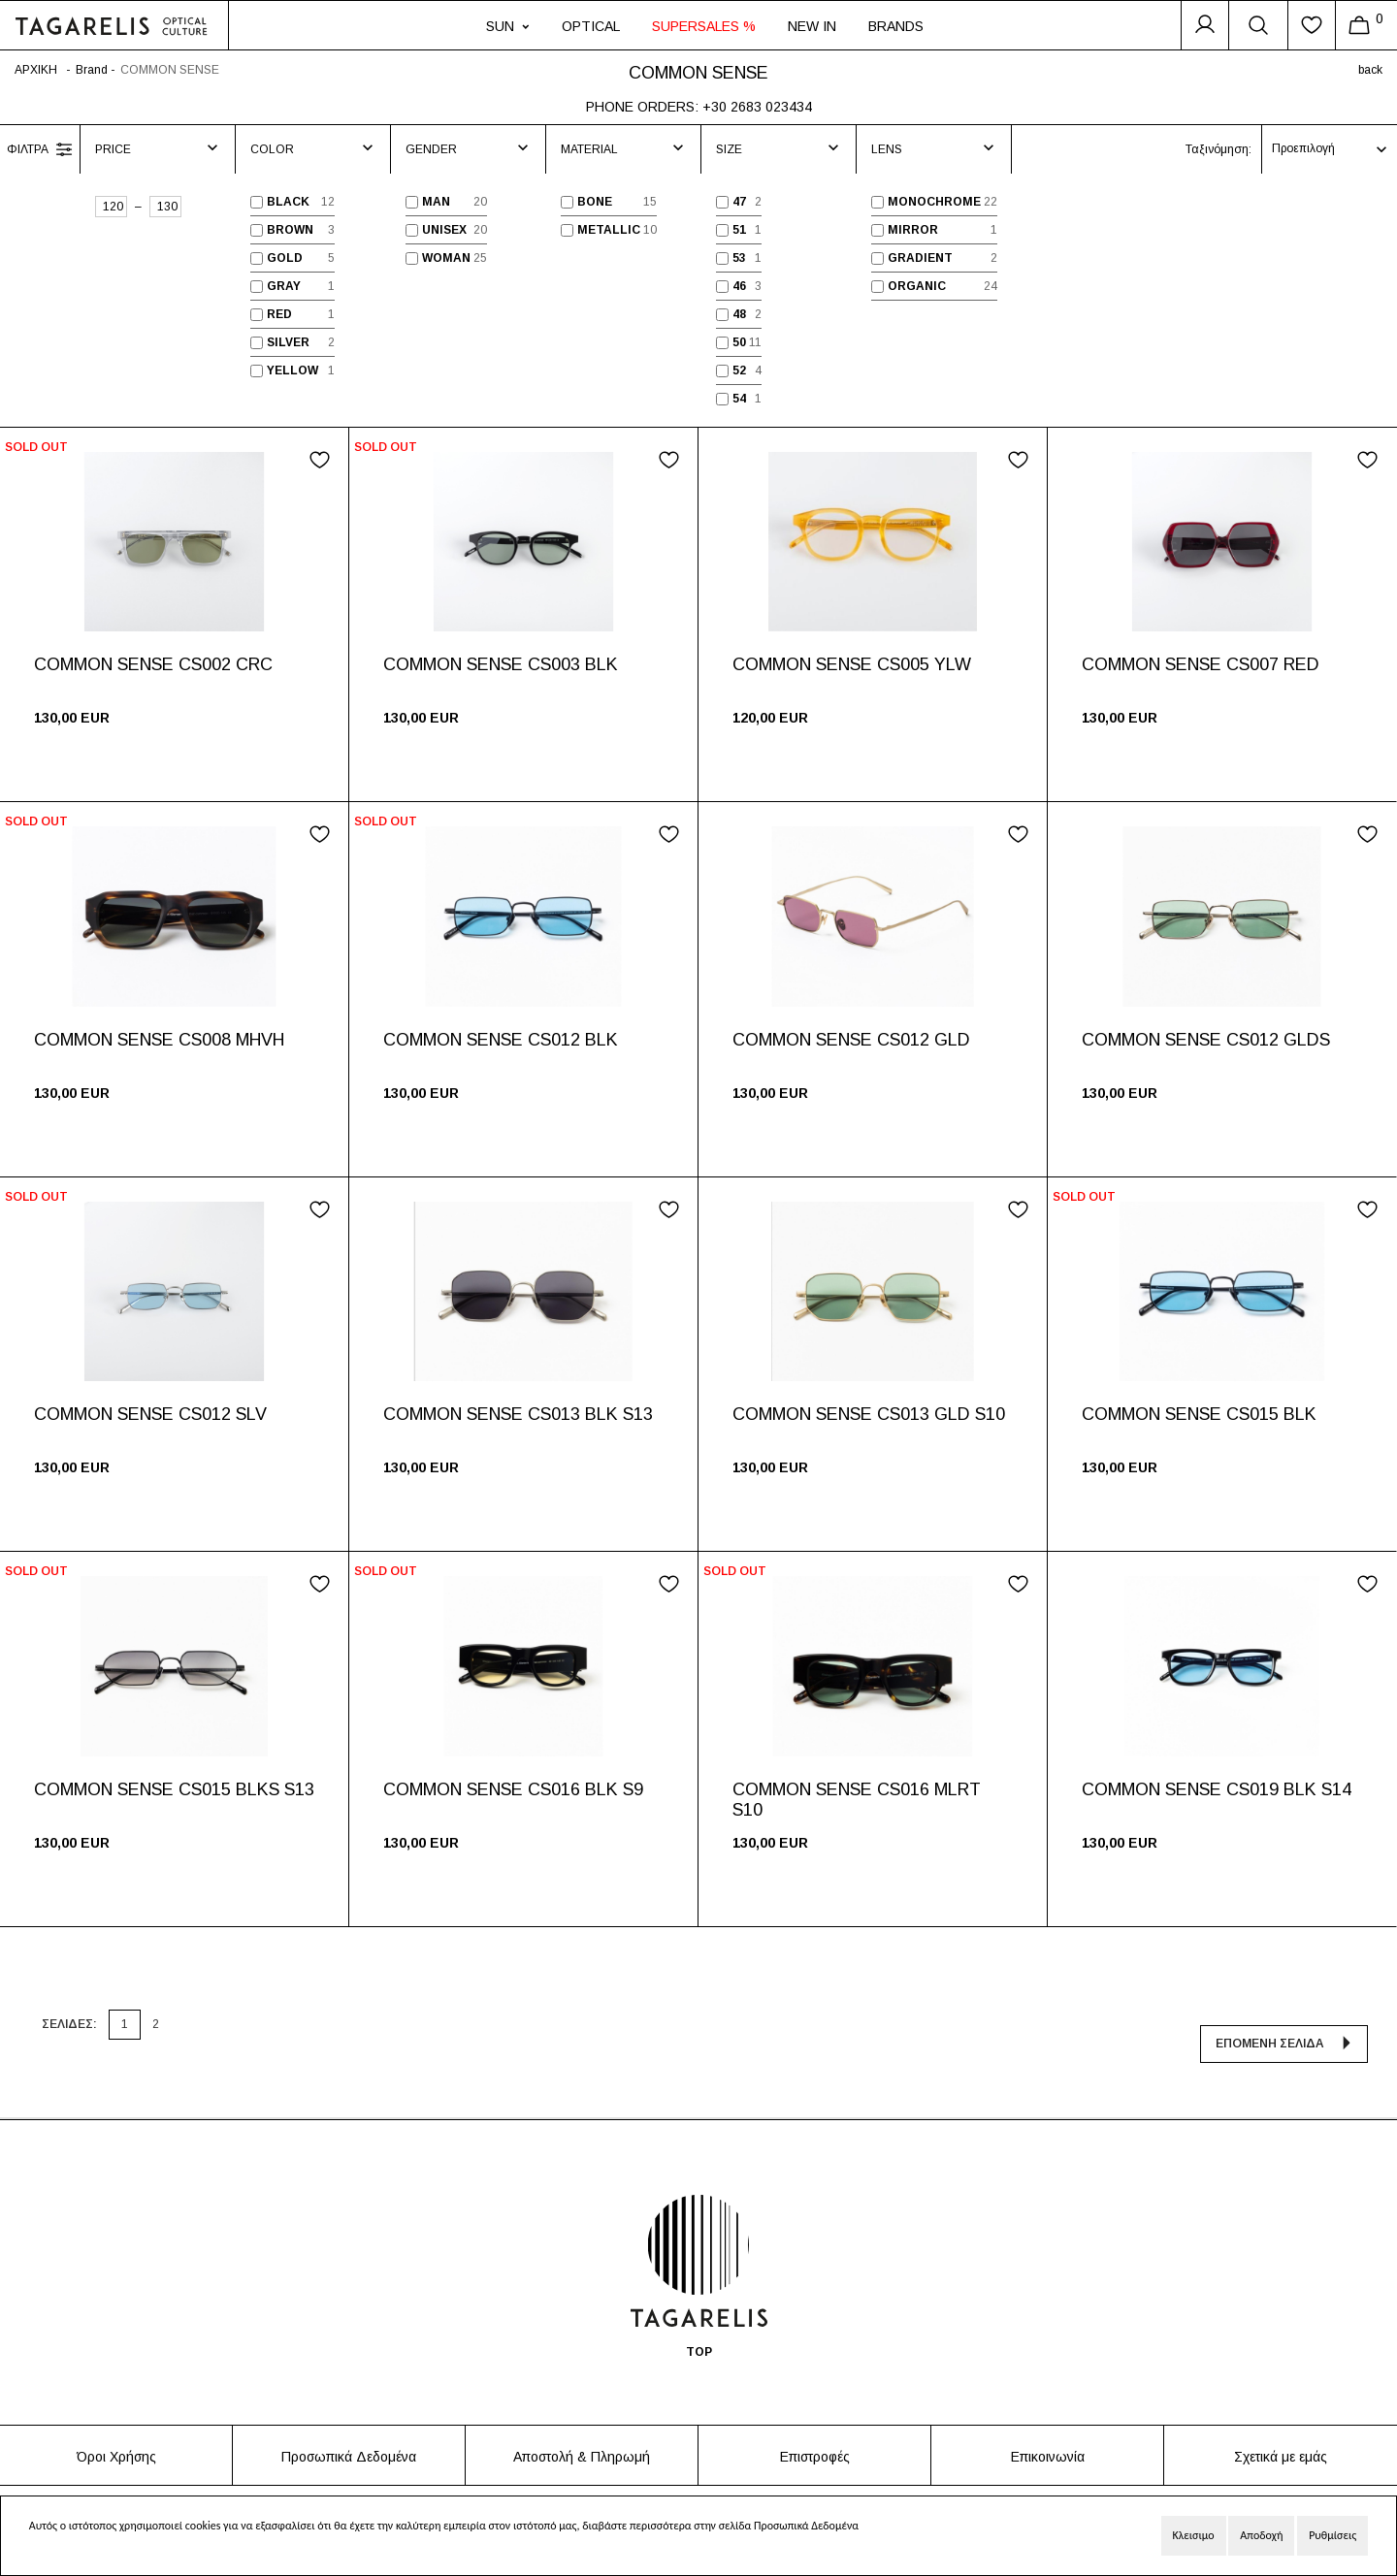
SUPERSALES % (704, 26)
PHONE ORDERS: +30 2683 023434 (699, 106)
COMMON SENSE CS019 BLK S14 (1216, 1789)
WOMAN (446, 258)
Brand (92, 70)
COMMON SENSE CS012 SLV (150, 1414)
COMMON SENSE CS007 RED (1200, 664)
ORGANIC (917, 286)
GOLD (285, 258)
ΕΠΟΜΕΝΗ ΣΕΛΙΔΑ (1269, 2018)
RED (279, 314)
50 (739, 342)
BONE (594, 202)
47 (739, 202)
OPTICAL (591, 26)
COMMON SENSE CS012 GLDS (1206, 1039)
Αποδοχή (1261, 2535)
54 (739, 398)
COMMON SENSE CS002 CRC (153, 664)
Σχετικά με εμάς (1280, 2433)
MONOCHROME (934, 202)
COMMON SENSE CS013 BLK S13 (518, 1414)
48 (739, 314)
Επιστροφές (815, 2433)
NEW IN (812, 26)
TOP (699, 2328)
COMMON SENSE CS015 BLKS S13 (174, 1789)
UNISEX (444, 230)
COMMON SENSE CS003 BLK (500, 664)
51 (739, 230)
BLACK (288, 202)
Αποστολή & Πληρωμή (581, 2433)
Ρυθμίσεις (1332, 2535)
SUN (508, 26)
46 (739, 286)
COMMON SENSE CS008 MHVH (159, 1039)
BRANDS (896, 26)
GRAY (284, 286)
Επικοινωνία (1048, 2433)
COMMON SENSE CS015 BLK (1199, 1414)
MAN (436, 202)
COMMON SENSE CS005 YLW (851, 664)
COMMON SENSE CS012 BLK (500, 1039)
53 (739, 258)
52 (739, 370)
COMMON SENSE (169, 70)
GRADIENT (920, 258)
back (1370, 70)
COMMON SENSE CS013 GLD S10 (868, 1414)
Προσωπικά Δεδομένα (348, 2433)
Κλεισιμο (1194, 2535)
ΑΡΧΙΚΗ (36, 70)
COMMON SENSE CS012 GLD (851, 1039)
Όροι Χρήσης (116, 2433)
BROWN (290, 230)
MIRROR (913, 230)
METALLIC (608, 230)
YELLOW (292, 370)
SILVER (288, 342)
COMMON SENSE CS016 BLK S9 (513, 1789)
